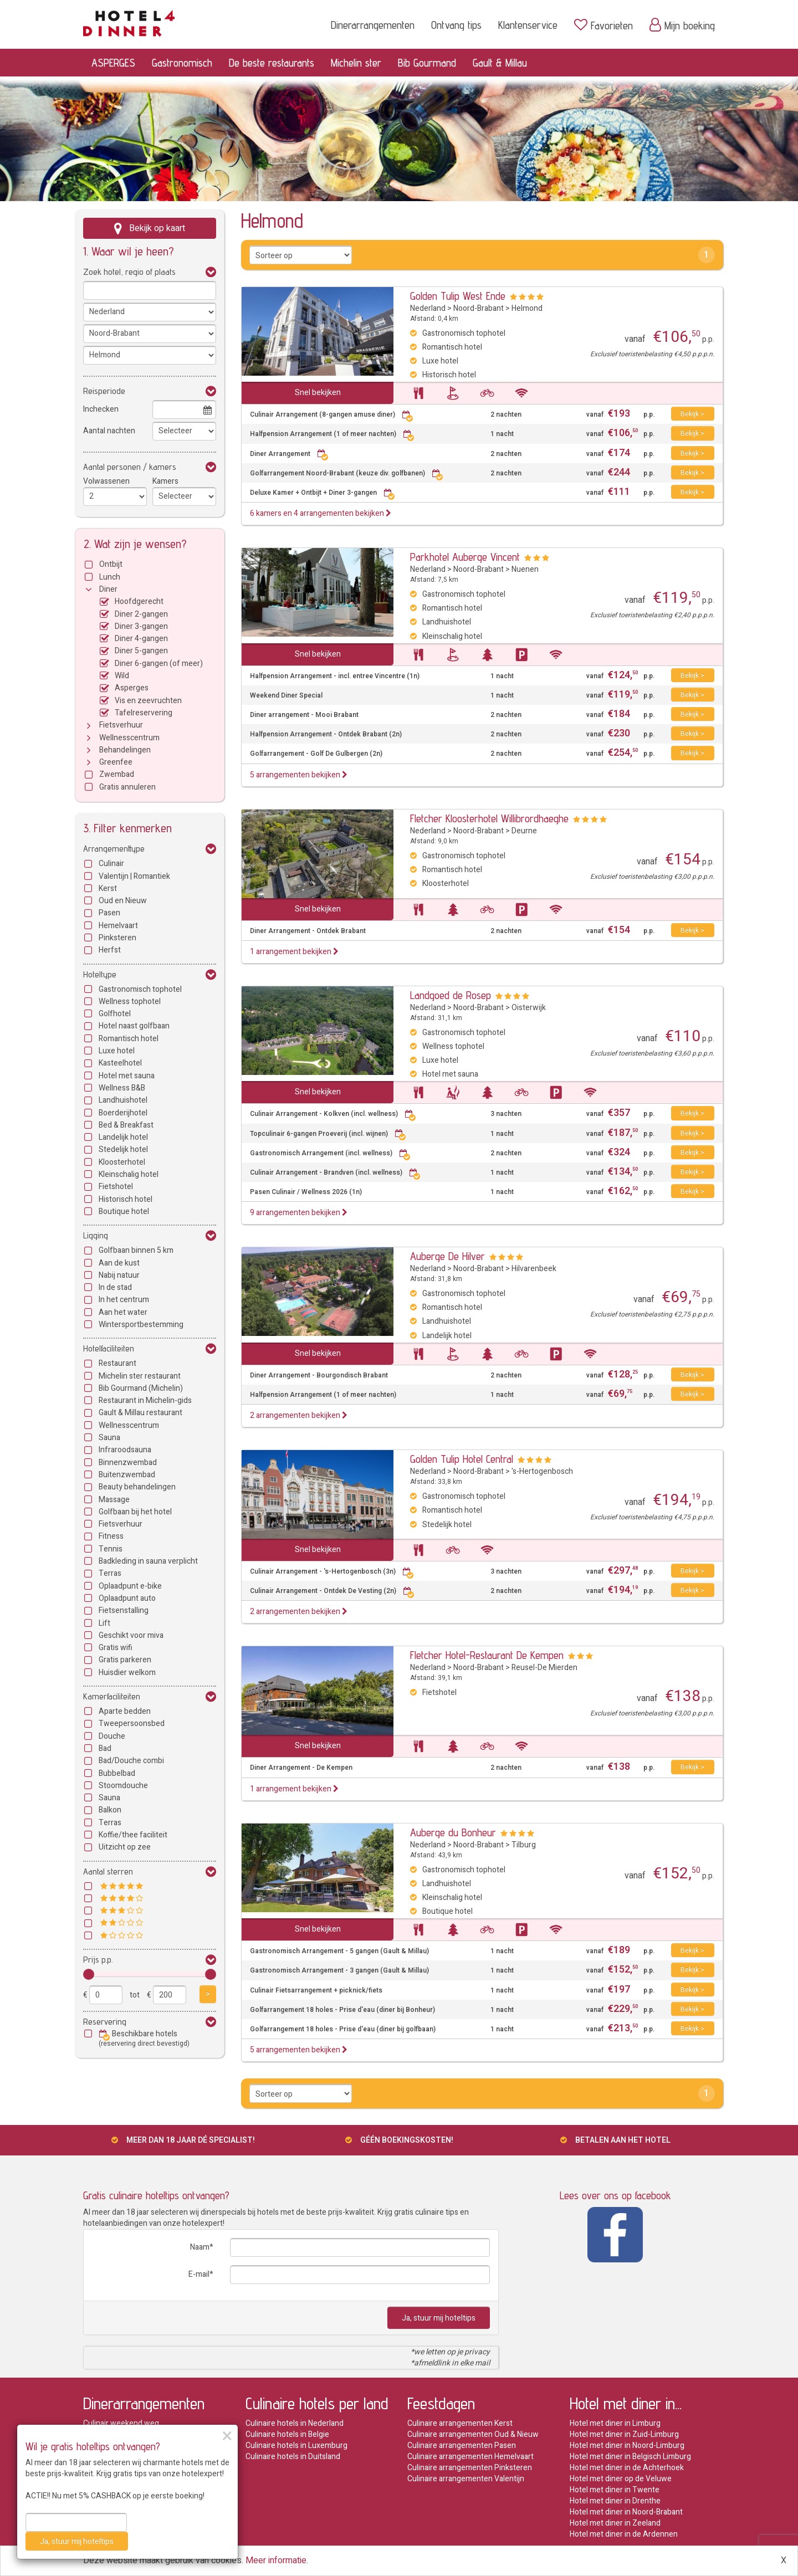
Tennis (110, 1549)
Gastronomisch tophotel (140, 989)
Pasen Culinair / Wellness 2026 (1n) (306, 1192)
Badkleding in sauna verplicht (148, 1561)
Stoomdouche (123, 1785)
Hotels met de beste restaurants (139, 2456)
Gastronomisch (182, 62)
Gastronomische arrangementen (139, 2445)
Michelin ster (356, 62)
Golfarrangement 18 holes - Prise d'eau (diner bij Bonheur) (342, 2010)
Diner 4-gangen (141, 638)
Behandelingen (125, 750)
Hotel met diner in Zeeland (615, 2523)
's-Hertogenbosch (542, 1471)
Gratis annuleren (127, 787)
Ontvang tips (456, 25)
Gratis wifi (115, 1647)
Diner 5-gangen (141, 651)
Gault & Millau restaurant (140, 1412)
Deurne (524, 831)
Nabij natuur (119, 1275)
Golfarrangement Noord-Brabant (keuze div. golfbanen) (346, 473)
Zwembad (116, 774)
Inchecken (101, 409)
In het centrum (124, 1299)
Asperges (132, 688)
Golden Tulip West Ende (457, 296)
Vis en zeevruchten (148, 700)
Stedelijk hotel (123, 1149)
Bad (105, 1748)
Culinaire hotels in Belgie (287, 2434)
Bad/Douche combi (131, 1760)
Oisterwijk (528, 1007)
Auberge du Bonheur (453, 1832)
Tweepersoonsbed (132, 1723)
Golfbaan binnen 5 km (136, 1250)
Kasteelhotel (120, 1063)
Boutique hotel (124, 1211)
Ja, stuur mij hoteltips (438, 2318)
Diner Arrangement (289, 454)
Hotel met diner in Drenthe (615, 2501)
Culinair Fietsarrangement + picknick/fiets (316, 1990)
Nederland (428, 308)
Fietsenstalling (124, 1610)
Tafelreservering (143, 713)
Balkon (110, 1810)
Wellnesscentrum (129, 738)
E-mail (198, 2274)
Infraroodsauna (125, 1450)
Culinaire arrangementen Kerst (460, 2423)
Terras (110, 1573)
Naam (199, 2247)
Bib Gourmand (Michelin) (141, 1388)
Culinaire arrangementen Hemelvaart (470, 2456)
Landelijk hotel (123, 1137)
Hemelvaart (118, 925)
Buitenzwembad (127, 1475)
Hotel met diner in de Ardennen (624, 2534)
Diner (108, 589)
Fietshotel (116, 1186)
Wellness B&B (122, 1088)
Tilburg (523, 1845)
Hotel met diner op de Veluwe (621, 2479)
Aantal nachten (109, 431)
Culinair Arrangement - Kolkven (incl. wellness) (333, 1114)
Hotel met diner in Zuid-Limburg (624, 2434)
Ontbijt (110, 564)
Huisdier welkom (127, 1672)
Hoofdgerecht (139, 601)
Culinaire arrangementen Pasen (461, 2445)
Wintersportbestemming (141, 1324)
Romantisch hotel (128, 1038)
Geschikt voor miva (131, 1635)
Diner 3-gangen (141, 626)
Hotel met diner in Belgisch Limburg (630, 2456)
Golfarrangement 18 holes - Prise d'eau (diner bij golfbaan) (343, 2029)
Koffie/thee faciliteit (133, 1835)
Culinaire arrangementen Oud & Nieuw (473, 2434)
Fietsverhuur (121, 725)
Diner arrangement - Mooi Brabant (304, 715)
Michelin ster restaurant (140, 1376)
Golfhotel (115, 1014)
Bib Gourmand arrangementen (135, 2490)
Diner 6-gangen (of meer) (159, 663)
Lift (104, 1623)
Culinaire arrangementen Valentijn (465, 2479)
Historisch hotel (125, 1199)
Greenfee (115, 762)
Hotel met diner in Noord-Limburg (627, 2445)
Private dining (106, 2534)
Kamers (165, 481)
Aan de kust (119, 1263)
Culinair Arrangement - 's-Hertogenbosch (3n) (332, 1571)
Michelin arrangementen (125, 2479)
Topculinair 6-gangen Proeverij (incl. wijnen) (328, 1134)
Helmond (527, 308)
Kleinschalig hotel (128, 1174)
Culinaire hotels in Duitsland (292, 2456)
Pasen (109, 913)
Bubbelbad (117, 1773)
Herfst (110, 950)
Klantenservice (527, 25)
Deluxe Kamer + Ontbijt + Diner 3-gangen (322, 493)
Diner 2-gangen (141, 614)
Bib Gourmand (427, 62)
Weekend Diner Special (286, 695)
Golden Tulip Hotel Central (461, 1459)
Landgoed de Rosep (450, 995)
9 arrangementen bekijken (298, 1212)
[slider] (88, 1974)
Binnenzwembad (128, 1462)
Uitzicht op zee (125, 1847)
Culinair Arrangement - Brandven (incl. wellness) (335, 1172)
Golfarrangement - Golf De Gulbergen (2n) (316, 754)
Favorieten (603, 25)
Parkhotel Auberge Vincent (465, 557)
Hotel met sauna (127, 1076)
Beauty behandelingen (137, 1487)
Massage (114, 1499)
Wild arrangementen (118, 2523)
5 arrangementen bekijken (298, 775)
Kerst (108, 888)
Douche (112, 1736)
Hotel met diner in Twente (614, 2490)
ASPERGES (113, 62)
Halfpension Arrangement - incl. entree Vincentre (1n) (335, 676)
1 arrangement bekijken (294, 951)
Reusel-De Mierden (544, 1667)
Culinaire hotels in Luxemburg (296, 2445)
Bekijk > (692, 414)
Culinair (111, 863)
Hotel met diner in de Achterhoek (627, 2467)
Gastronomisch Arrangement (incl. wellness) (330, 1153)
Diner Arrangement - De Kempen (301, 1768)
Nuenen (525, 569)
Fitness (111, 1536)
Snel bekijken (318, 392)
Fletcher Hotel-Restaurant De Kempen (487, 1655)
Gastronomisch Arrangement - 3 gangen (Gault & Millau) (339, 1970)
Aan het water (123, 1312)
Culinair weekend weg (121, 2423)
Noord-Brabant (478, 308)
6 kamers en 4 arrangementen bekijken (320, 513)
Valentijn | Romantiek (134, 876)
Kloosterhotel (122, 1162)
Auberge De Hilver (447, 1256)
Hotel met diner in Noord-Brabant (626, 2512)
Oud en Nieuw (123, 901)
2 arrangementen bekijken (298, 1415)
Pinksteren (117, 938)
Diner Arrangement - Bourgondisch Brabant (319, 1375)
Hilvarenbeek (533, 1268)
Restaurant (117, 1363)
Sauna (109, 1437)
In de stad (115, 1287)
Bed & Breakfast (126, 1125)
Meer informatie (275, 2560)
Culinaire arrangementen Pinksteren (469, 2467)
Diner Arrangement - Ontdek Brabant (308, 931)
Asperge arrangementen (125, 2512)
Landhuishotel (123, 1100)
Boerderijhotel (123, 1113)
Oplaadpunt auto (127, 1598)
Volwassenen (106, 481)
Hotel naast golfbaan (134, 1026)
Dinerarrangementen (373, 25)
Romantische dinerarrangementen (142, 2434)
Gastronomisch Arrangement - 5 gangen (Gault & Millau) (339, 1951)
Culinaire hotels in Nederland (294, 2423)
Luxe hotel (117, 1051)
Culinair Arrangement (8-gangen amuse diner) (331, 414)
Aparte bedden (125, 1711)
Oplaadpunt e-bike (130, 1586)
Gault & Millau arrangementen (134, 2501)
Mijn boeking (682, 25)
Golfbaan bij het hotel (135, 1512)
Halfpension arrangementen (131, 2467)
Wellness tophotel (130, 1001)
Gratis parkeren (125, 1660)
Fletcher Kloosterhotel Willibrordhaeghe (489, 818)
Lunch (109, 577)
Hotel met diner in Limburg (615, 2423)
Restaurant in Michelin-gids (145, 1400)
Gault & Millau (500, 62)
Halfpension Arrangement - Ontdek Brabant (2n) (326, 734)
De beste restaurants (271, 62)
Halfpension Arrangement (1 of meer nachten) (332, 434)
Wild (122, 676)
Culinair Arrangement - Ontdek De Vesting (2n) (332, 1591)
